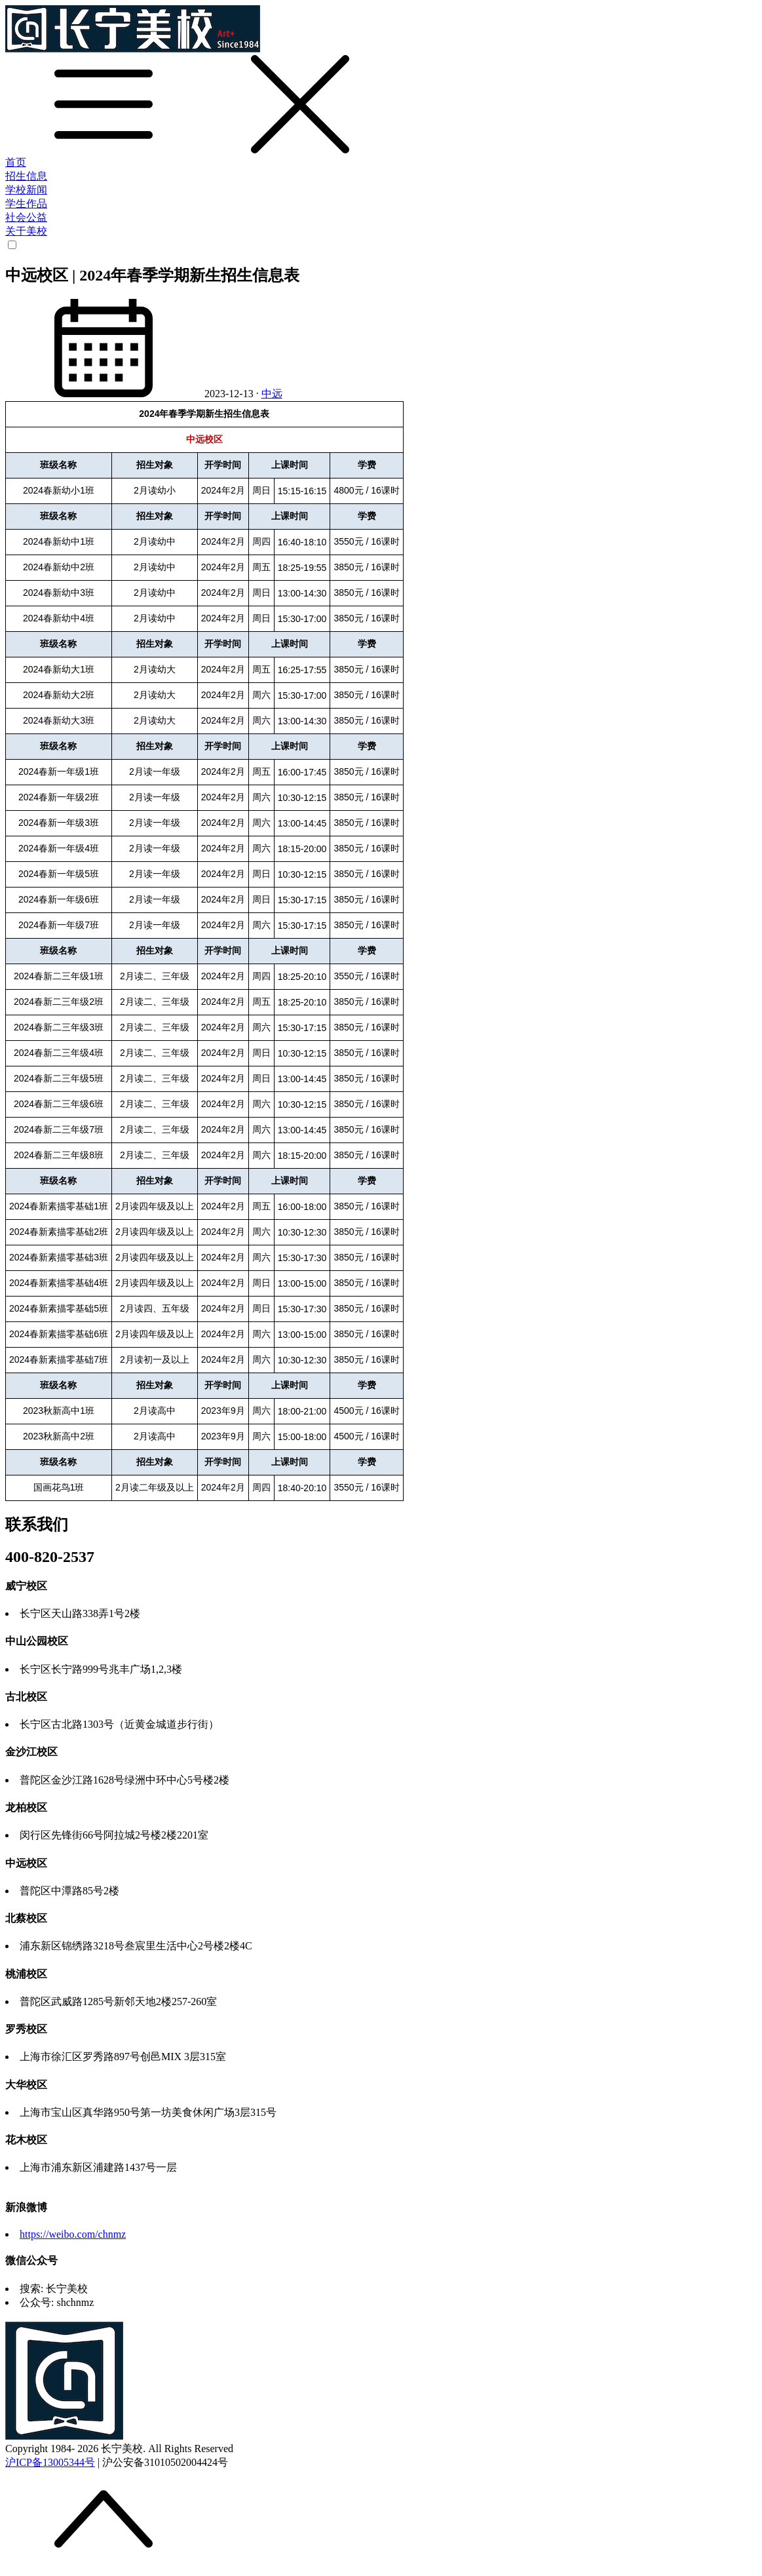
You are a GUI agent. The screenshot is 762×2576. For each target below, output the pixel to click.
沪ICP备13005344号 (50, 2462)
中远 (271, 393)
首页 (15, 162)
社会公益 (26, 217)
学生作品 (26, 203)
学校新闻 (26, 189)
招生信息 (26, 176)
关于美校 (26, 231)
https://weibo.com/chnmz (73, 2234)
